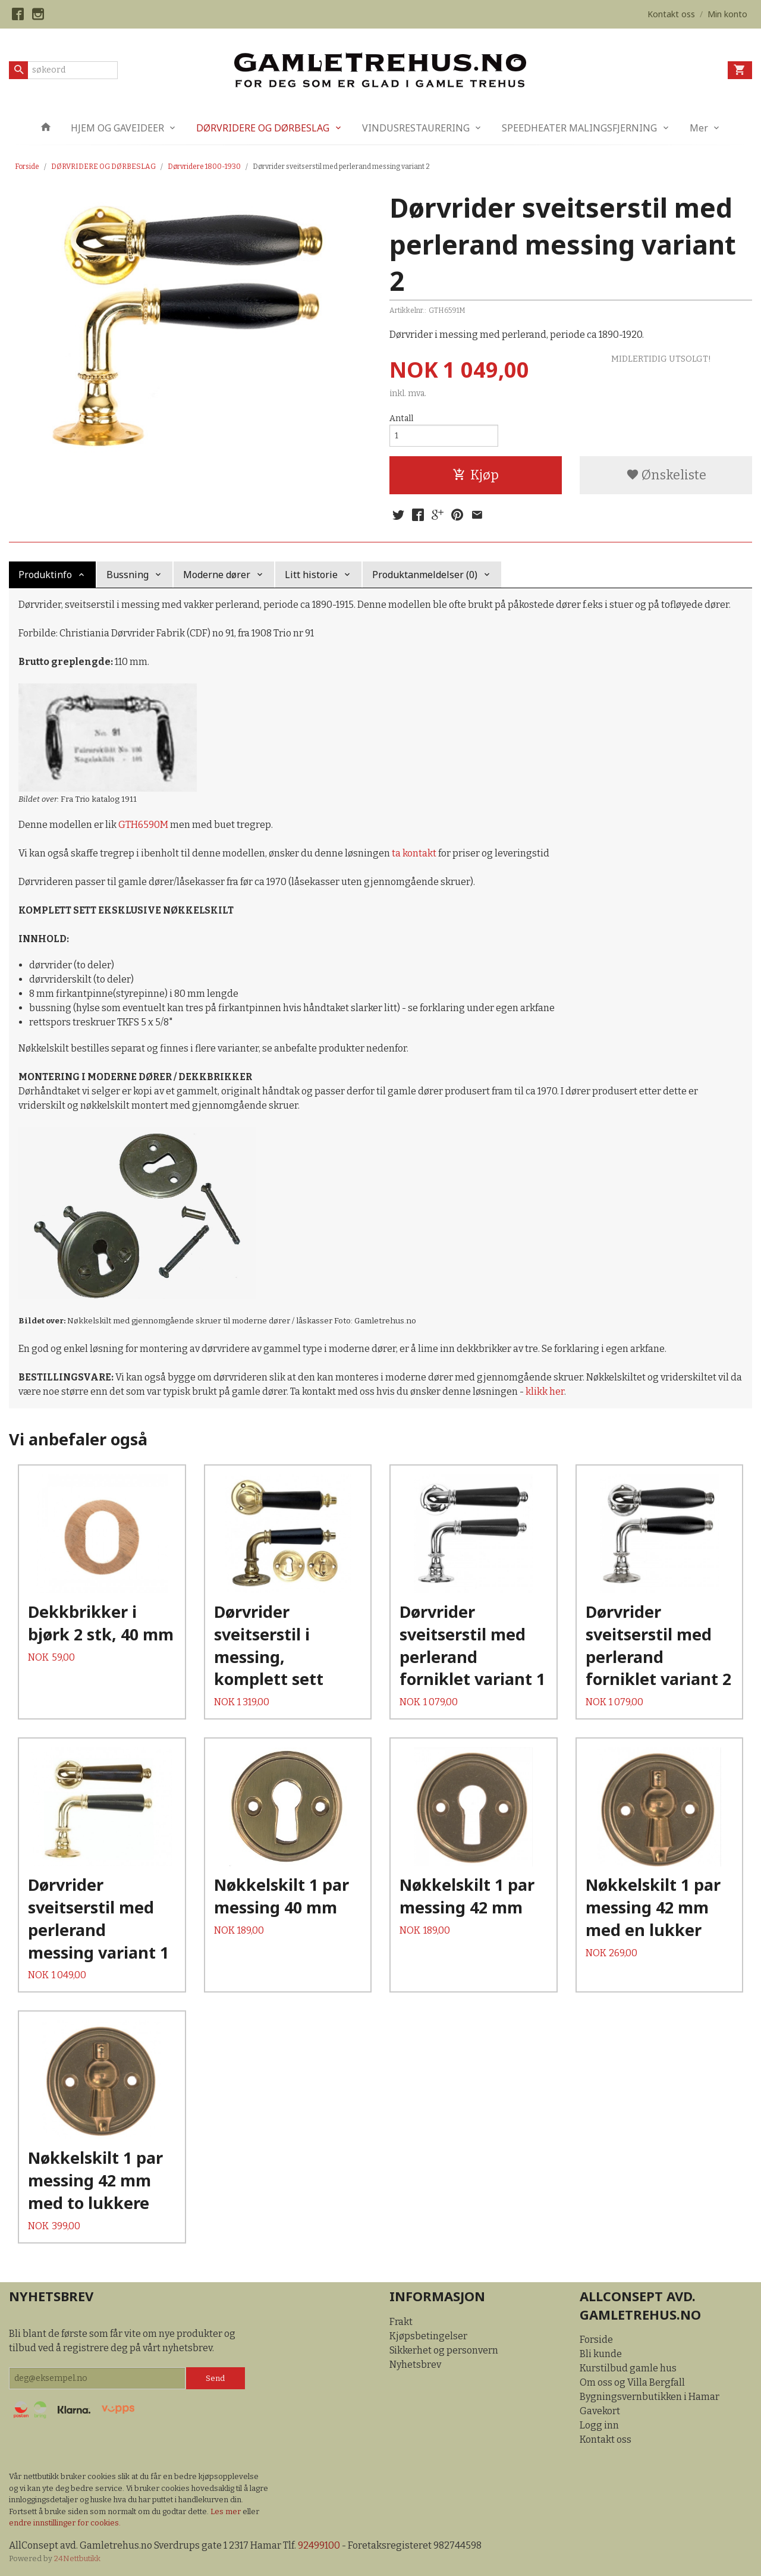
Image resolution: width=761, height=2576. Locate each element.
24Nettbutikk (77, 2558)
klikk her (545, 1391)
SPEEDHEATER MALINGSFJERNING (579, 127)
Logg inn (599, 2425)
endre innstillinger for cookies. (65, 2522)
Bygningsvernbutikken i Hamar (649, 2396)
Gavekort (600, 2411)
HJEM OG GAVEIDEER (117, 127)
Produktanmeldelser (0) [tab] (424, 574)
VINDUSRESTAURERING (416, 127)
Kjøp (475, 475)
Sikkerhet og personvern (443, 2350)
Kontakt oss (605, 2439)
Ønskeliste (666, 475)
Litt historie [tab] (311, 574)
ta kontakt (414, 853)
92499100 (319, 2545)
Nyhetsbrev (415, 2364)
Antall (401, 418)
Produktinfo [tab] (45, 574)
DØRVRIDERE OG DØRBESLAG (262, 127)
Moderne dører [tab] (216, 574)
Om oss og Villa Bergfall (632, 2382)
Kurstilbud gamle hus (628, 2368)
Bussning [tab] (127, 574)
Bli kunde (601, 2353)
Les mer (226, 2511)
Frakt (401, 2321)
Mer (699, 127)
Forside (27, 166)
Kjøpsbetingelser (428, 2336)
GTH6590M (143, 824)
